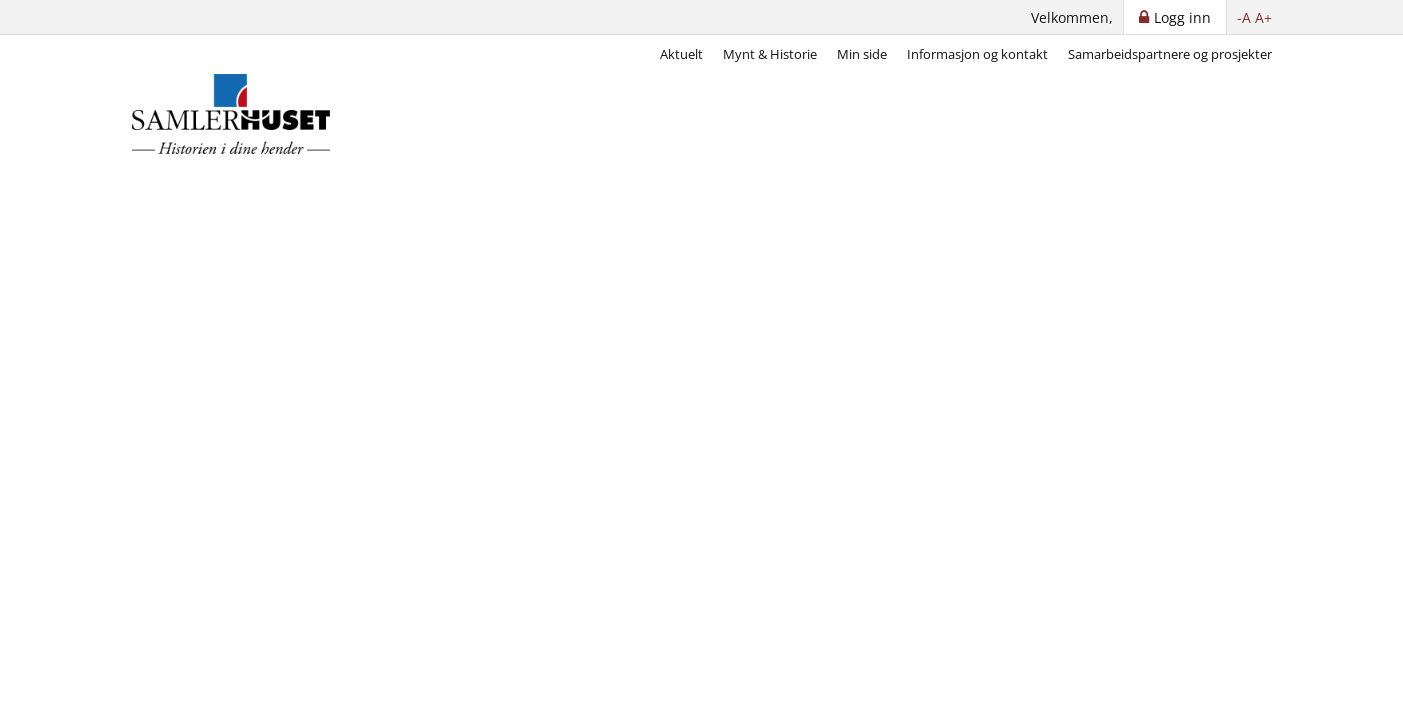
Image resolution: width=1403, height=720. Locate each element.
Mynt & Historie (770, 54)
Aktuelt (681, 54)
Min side (862, 54)
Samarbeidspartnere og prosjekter (1170, 54)
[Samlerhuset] (232, 114)
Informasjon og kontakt (977, 54)
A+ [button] (1263, 17)
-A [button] (1244, 17)
